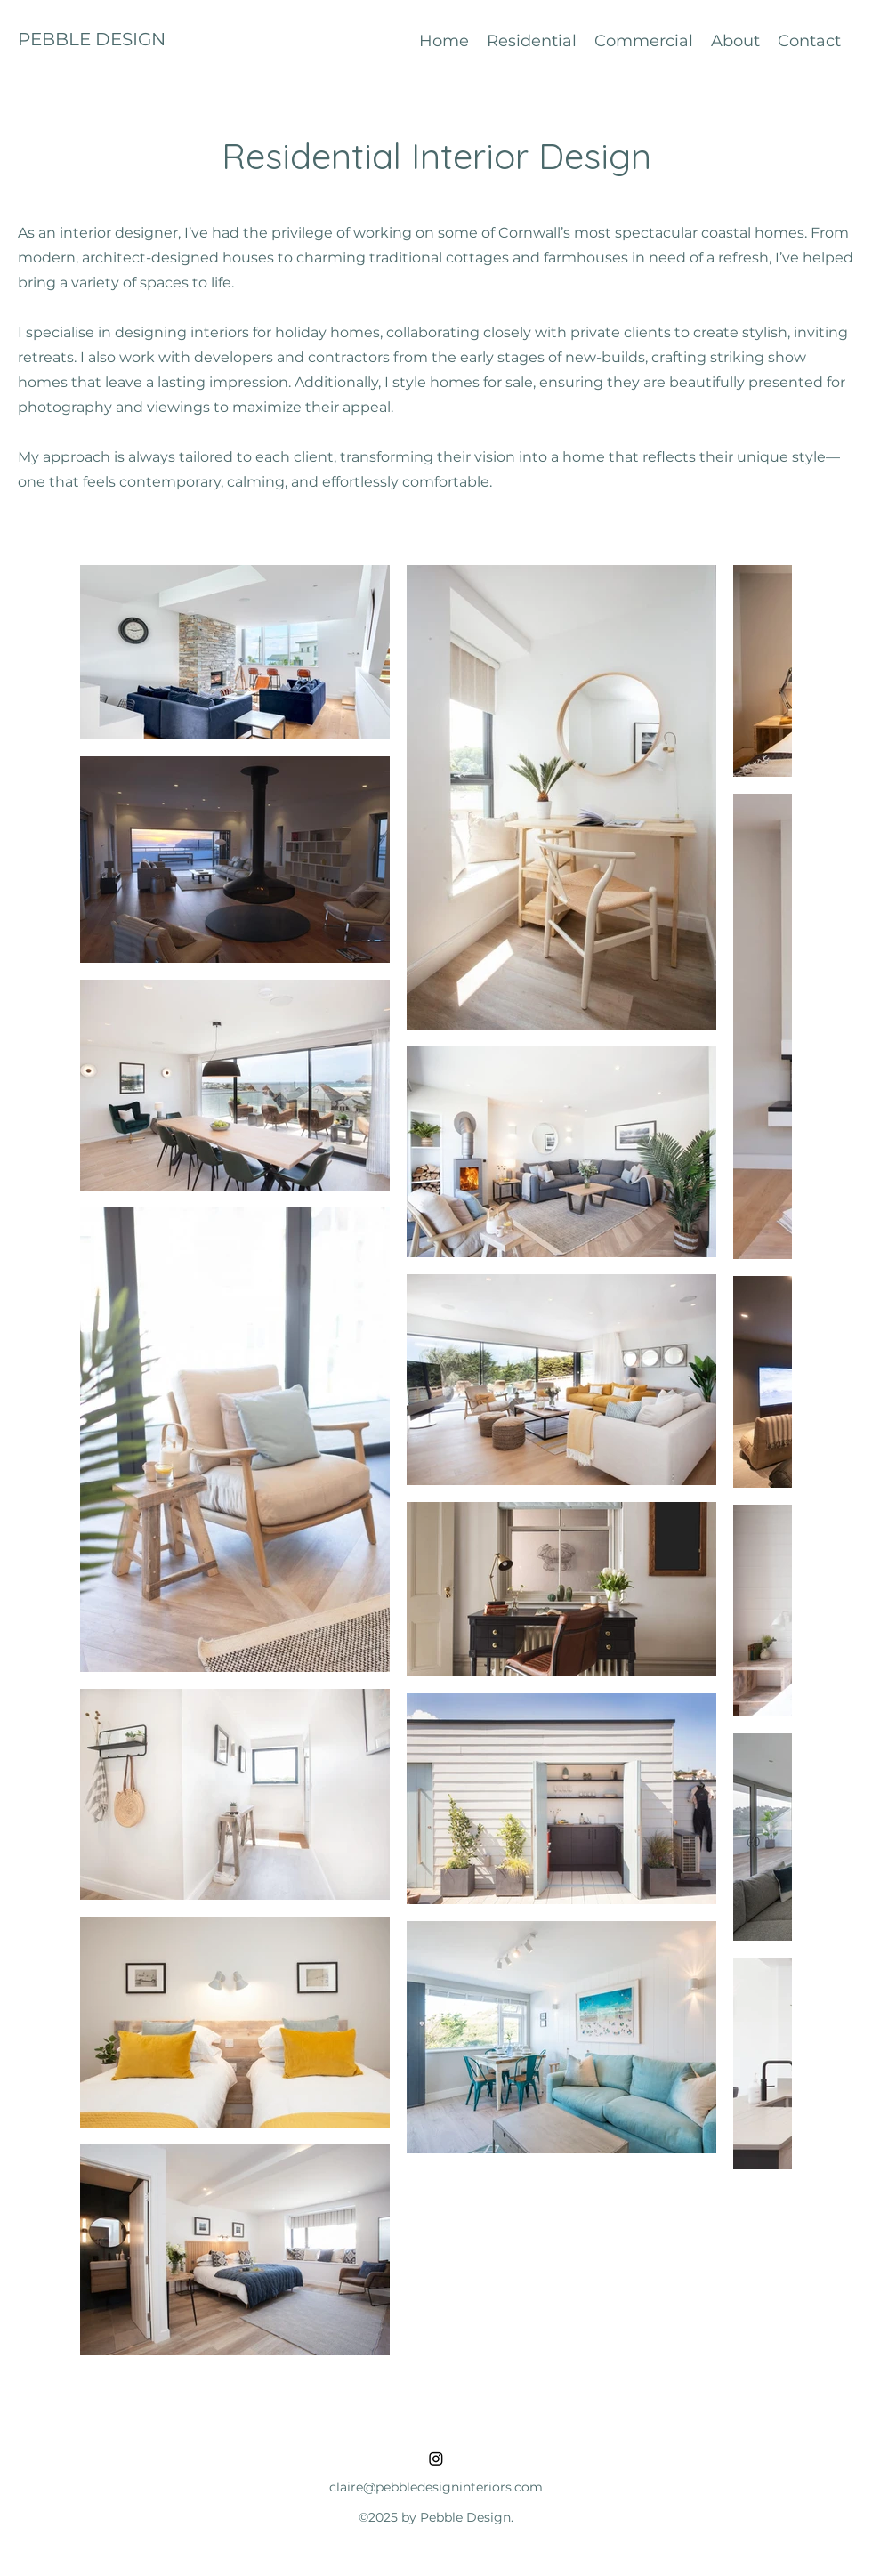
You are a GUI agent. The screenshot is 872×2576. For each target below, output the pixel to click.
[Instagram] (436, 2458)
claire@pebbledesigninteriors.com (436, 2487)
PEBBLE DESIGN (92, 39)
